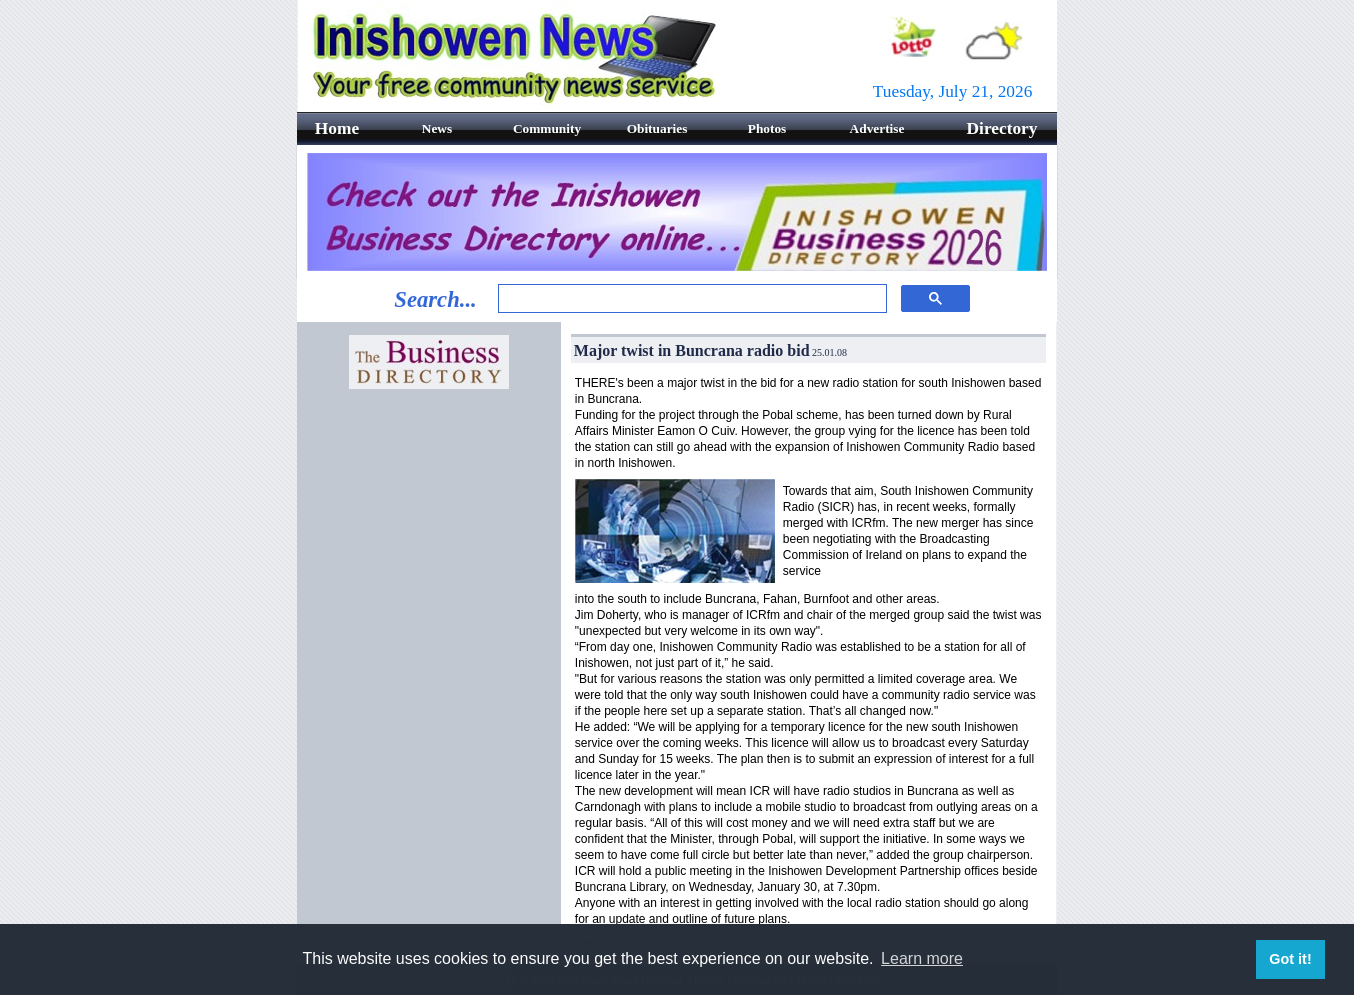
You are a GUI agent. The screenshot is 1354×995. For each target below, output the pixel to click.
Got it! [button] (1290, 959)
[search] (690, 299)
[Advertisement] (429, 503)
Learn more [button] (922, 958)
